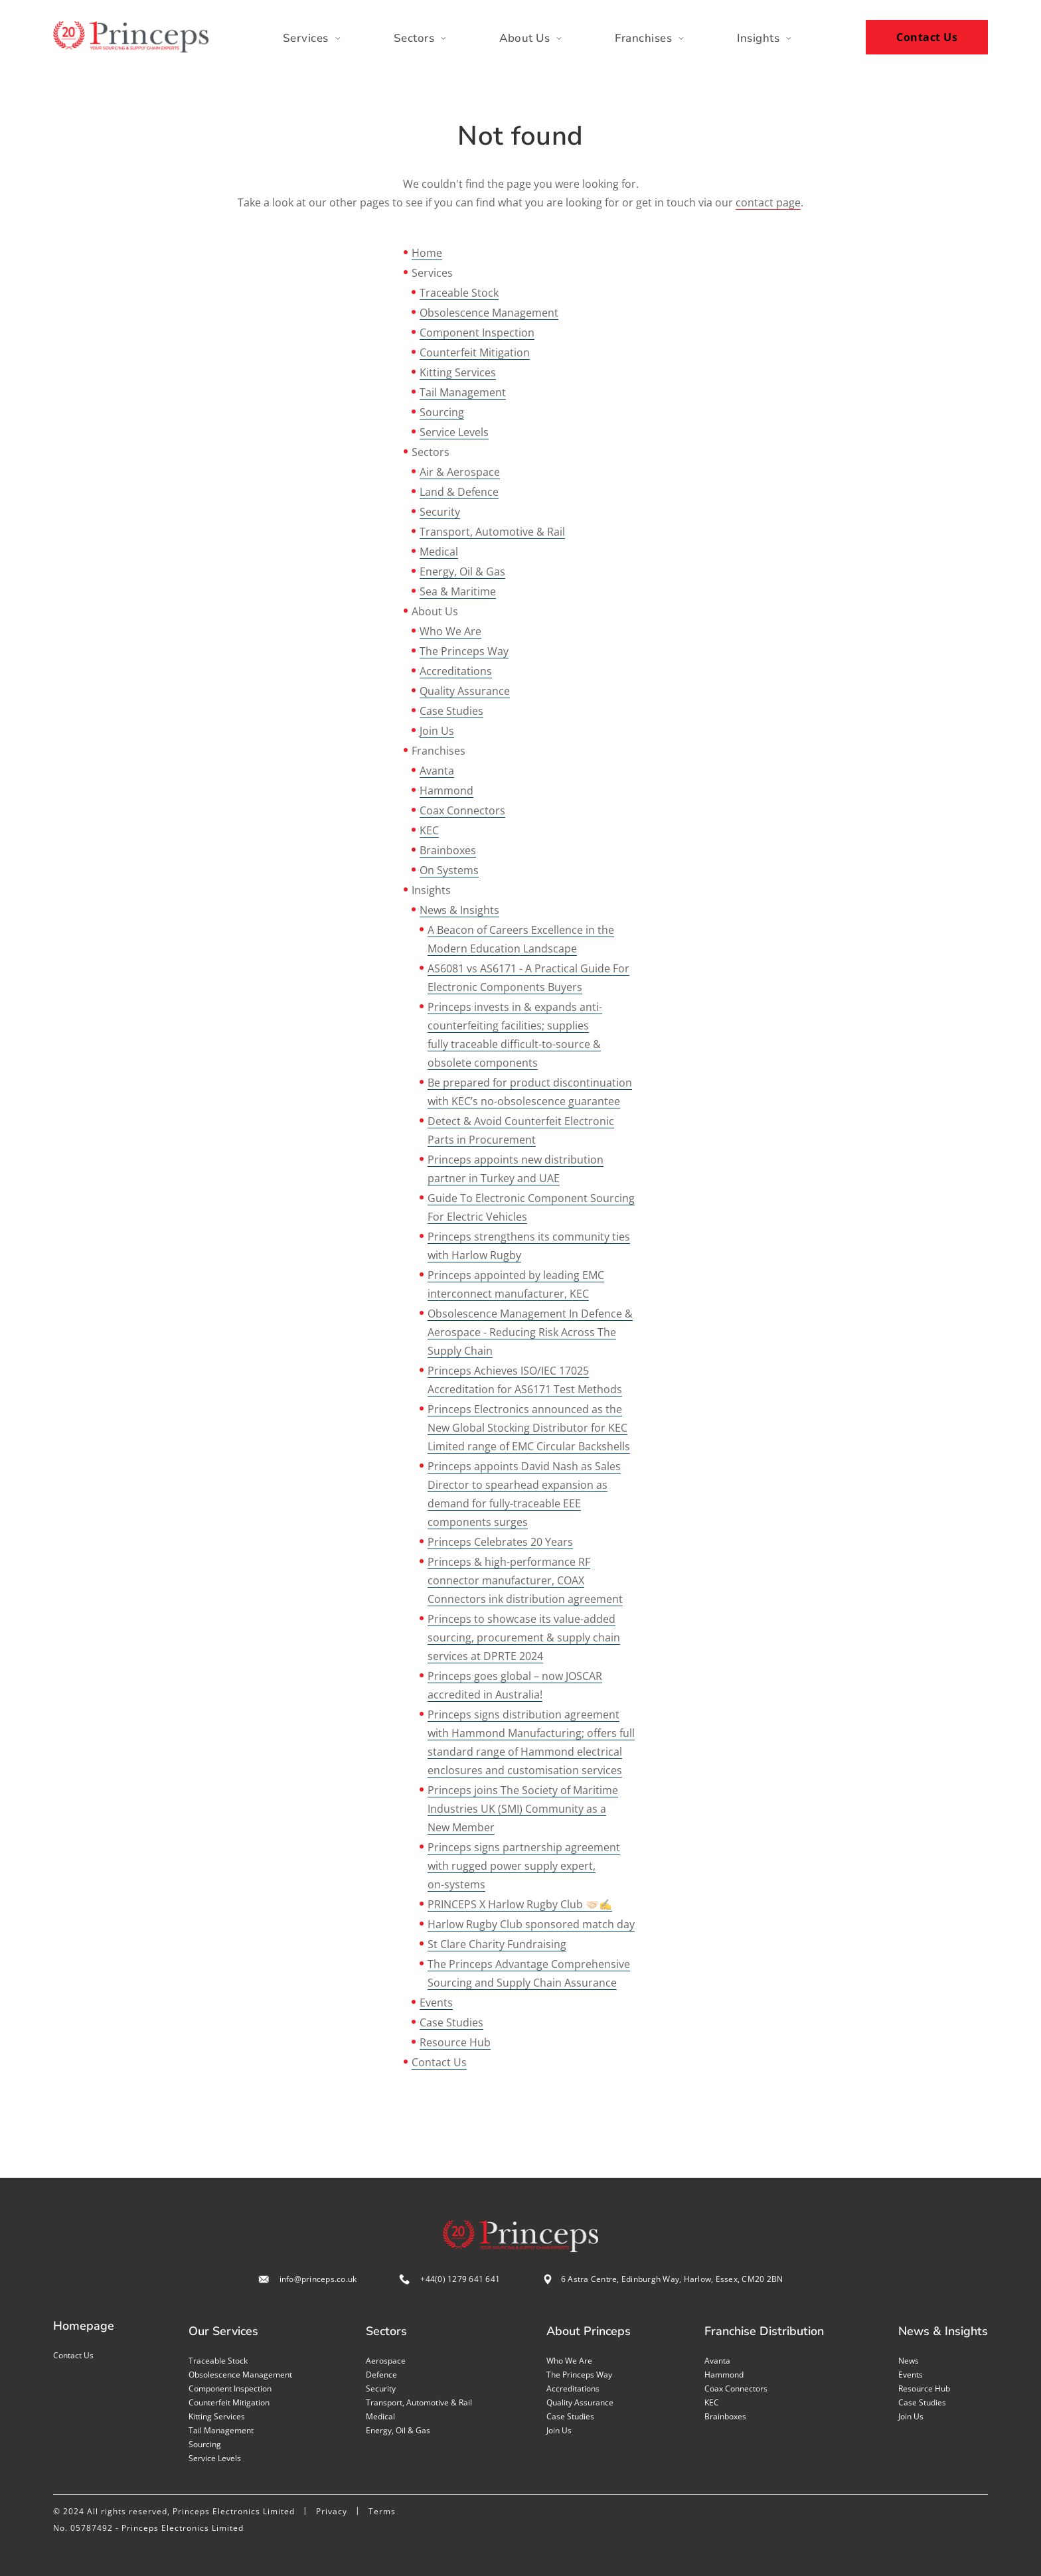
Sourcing (442, 412)
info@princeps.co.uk (318, 2279)
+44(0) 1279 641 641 (460, 2279)
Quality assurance (579, 2402)
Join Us (437, 730)
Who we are (569, 2360)
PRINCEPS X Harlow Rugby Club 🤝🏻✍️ (520, 1904)
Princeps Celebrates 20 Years (500, 1542)
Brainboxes (448, 850)
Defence (381, 2374)
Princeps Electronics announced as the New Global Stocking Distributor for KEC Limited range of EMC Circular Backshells (529, 1428)
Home (427, 253)
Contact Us (926, 37)
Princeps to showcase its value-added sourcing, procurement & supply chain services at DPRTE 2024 (524, 1637)
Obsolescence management (240, 2374)
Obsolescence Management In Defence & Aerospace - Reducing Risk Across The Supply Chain (530, 1332)
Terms (382, 2511)
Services (312, 38)
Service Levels (454, 432)
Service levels (215, 2458)
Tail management (221, 2430)
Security (440, 511)
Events (436, 2002)
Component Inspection (477, 332)
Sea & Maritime (458, 591)
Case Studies (451, 711)
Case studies (570, 2416)
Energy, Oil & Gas (462, 571)
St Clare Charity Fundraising (497, 1944)
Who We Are (450, 631)
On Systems (449, 870)
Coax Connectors (462, 810)
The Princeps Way (464, 651)
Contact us (73, 2355)
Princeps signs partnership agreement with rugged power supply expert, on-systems (524, 1866)
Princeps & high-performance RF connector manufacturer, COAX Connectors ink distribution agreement (525, 1580)
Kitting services (217, 2416)
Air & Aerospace (460, 472)
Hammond (446, 790)
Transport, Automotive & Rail (492, 531)
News (908, 2360)
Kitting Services (458, 372)
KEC (429, 830)
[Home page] (130, 36)
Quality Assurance (465, 691)
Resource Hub (455, 2042)
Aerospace (386, 2360)
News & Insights (459, 910)
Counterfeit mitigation (229, 2402)
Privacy (331, 2511)
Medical (439, 551)
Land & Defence (459, 492)
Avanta (437, 770)
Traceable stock (218, 2360)
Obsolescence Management (489, 312)
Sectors (420, 38)
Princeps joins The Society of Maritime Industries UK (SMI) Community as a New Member (523, 1809)
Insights (764, 38)
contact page (768, 202)
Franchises (649, 38)
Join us (559, 2430)
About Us (530, 38)
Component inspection (230, 2388)
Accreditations (456, 671)
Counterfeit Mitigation (475, 352)
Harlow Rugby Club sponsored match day (531, 1924)
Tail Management (463, 392)
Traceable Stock (459, 292)
